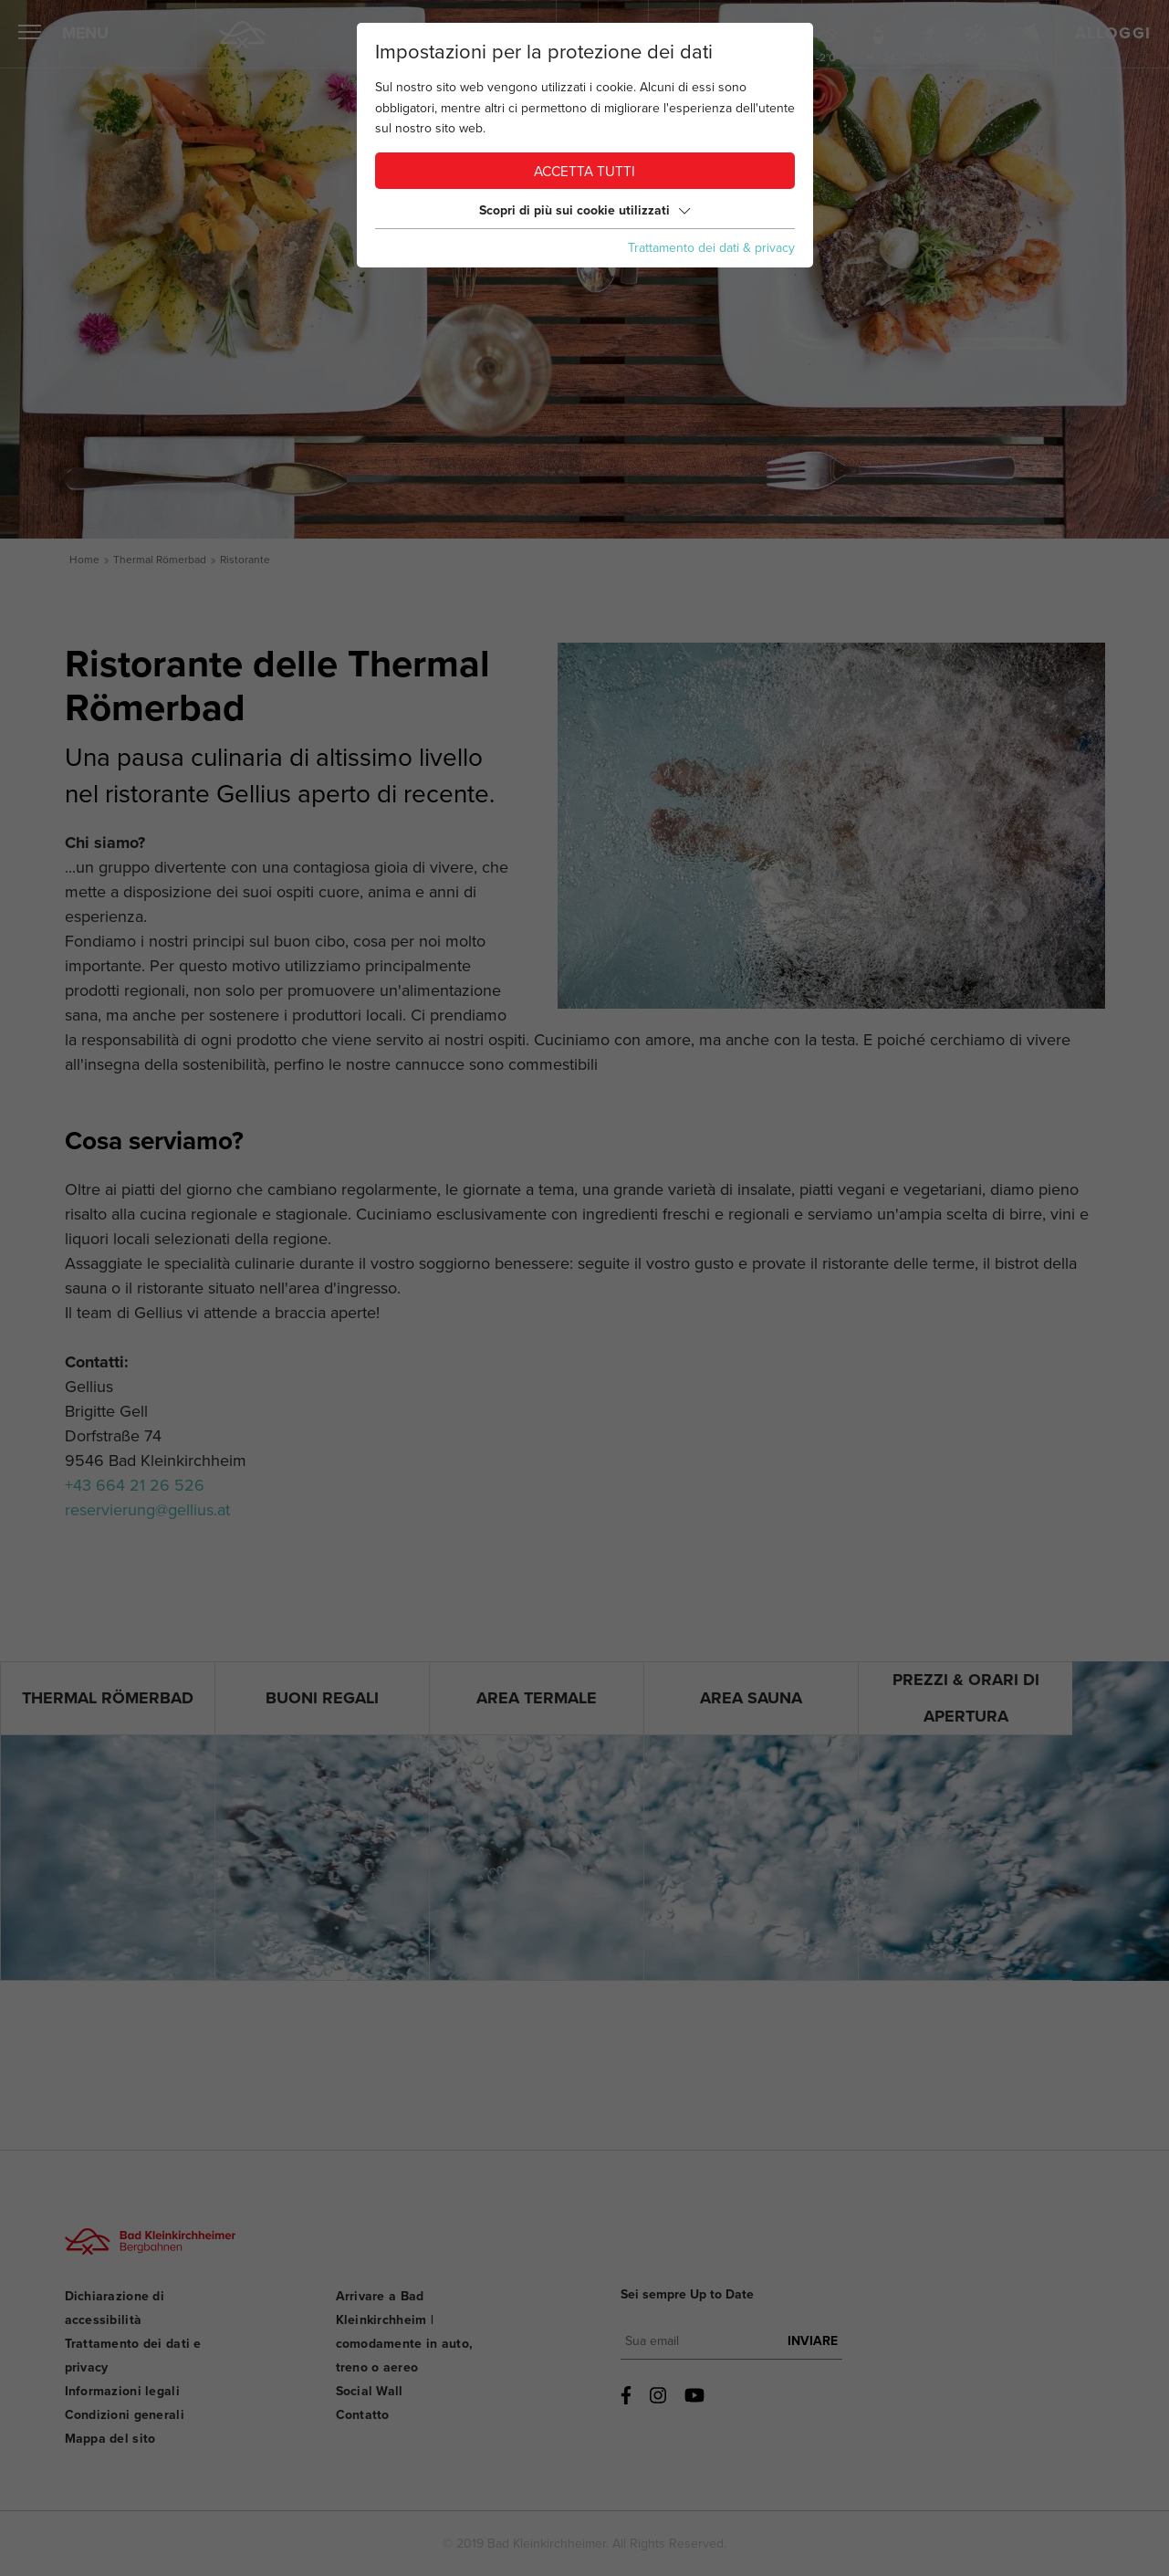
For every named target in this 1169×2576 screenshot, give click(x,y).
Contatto (363, 2415)
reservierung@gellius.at (147, 1510)
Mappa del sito (110, 2438)
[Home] (242, 34)
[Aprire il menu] (29, 35)
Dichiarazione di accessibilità (114, 2308)
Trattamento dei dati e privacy (133, 2355)
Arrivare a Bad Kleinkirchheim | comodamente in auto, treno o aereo (405, 2331)
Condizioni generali (124, 2415)
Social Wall (369, 2391)
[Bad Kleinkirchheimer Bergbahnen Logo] (144, 2256)
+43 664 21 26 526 (134, 1485)
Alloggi (1113, 34)
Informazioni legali (122, 2391)
